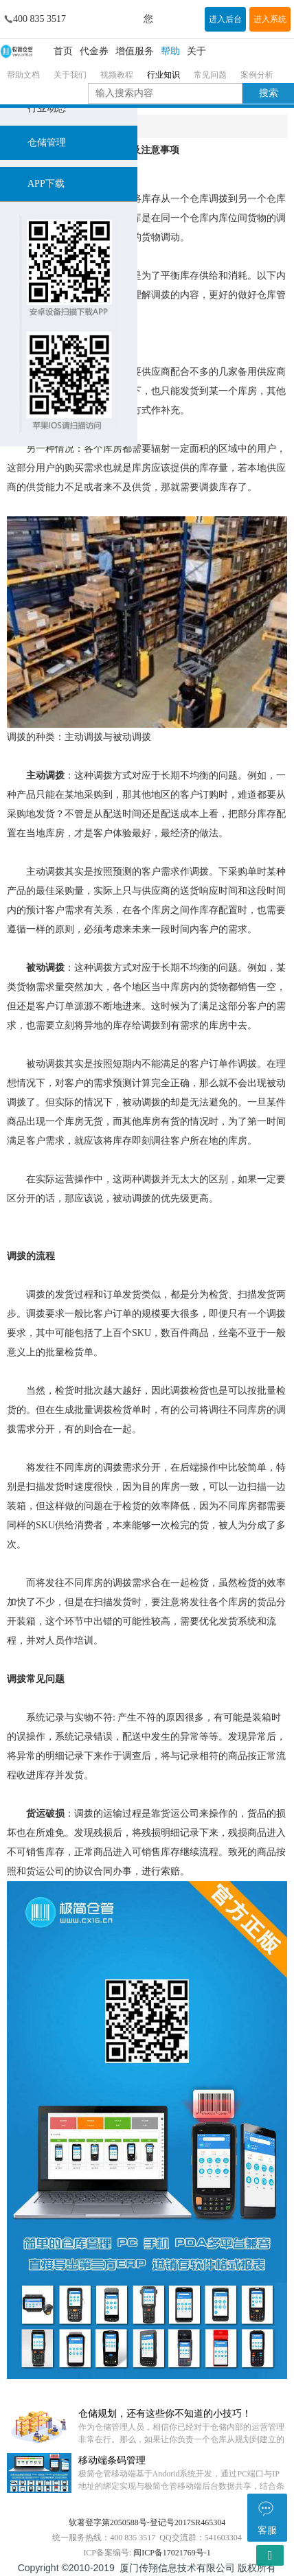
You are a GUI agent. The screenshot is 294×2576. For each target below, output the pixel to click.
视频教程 (116, 75)
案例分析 (256, 75)
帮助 (170, 51)
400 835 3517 (39, 19)
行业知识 (163, 75)
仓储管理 (46, 142)
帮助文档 (23, 75)
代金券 (94, 51)
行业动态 (46, 108)
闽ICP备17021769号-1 (172, 2552)
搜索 (268, 93)
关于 (196, 51)
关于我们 (70, 75)
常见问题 (210, 75)
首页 (63, 51)
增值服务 (134, 51)
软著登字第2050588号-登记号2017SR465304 (147, 2522)
